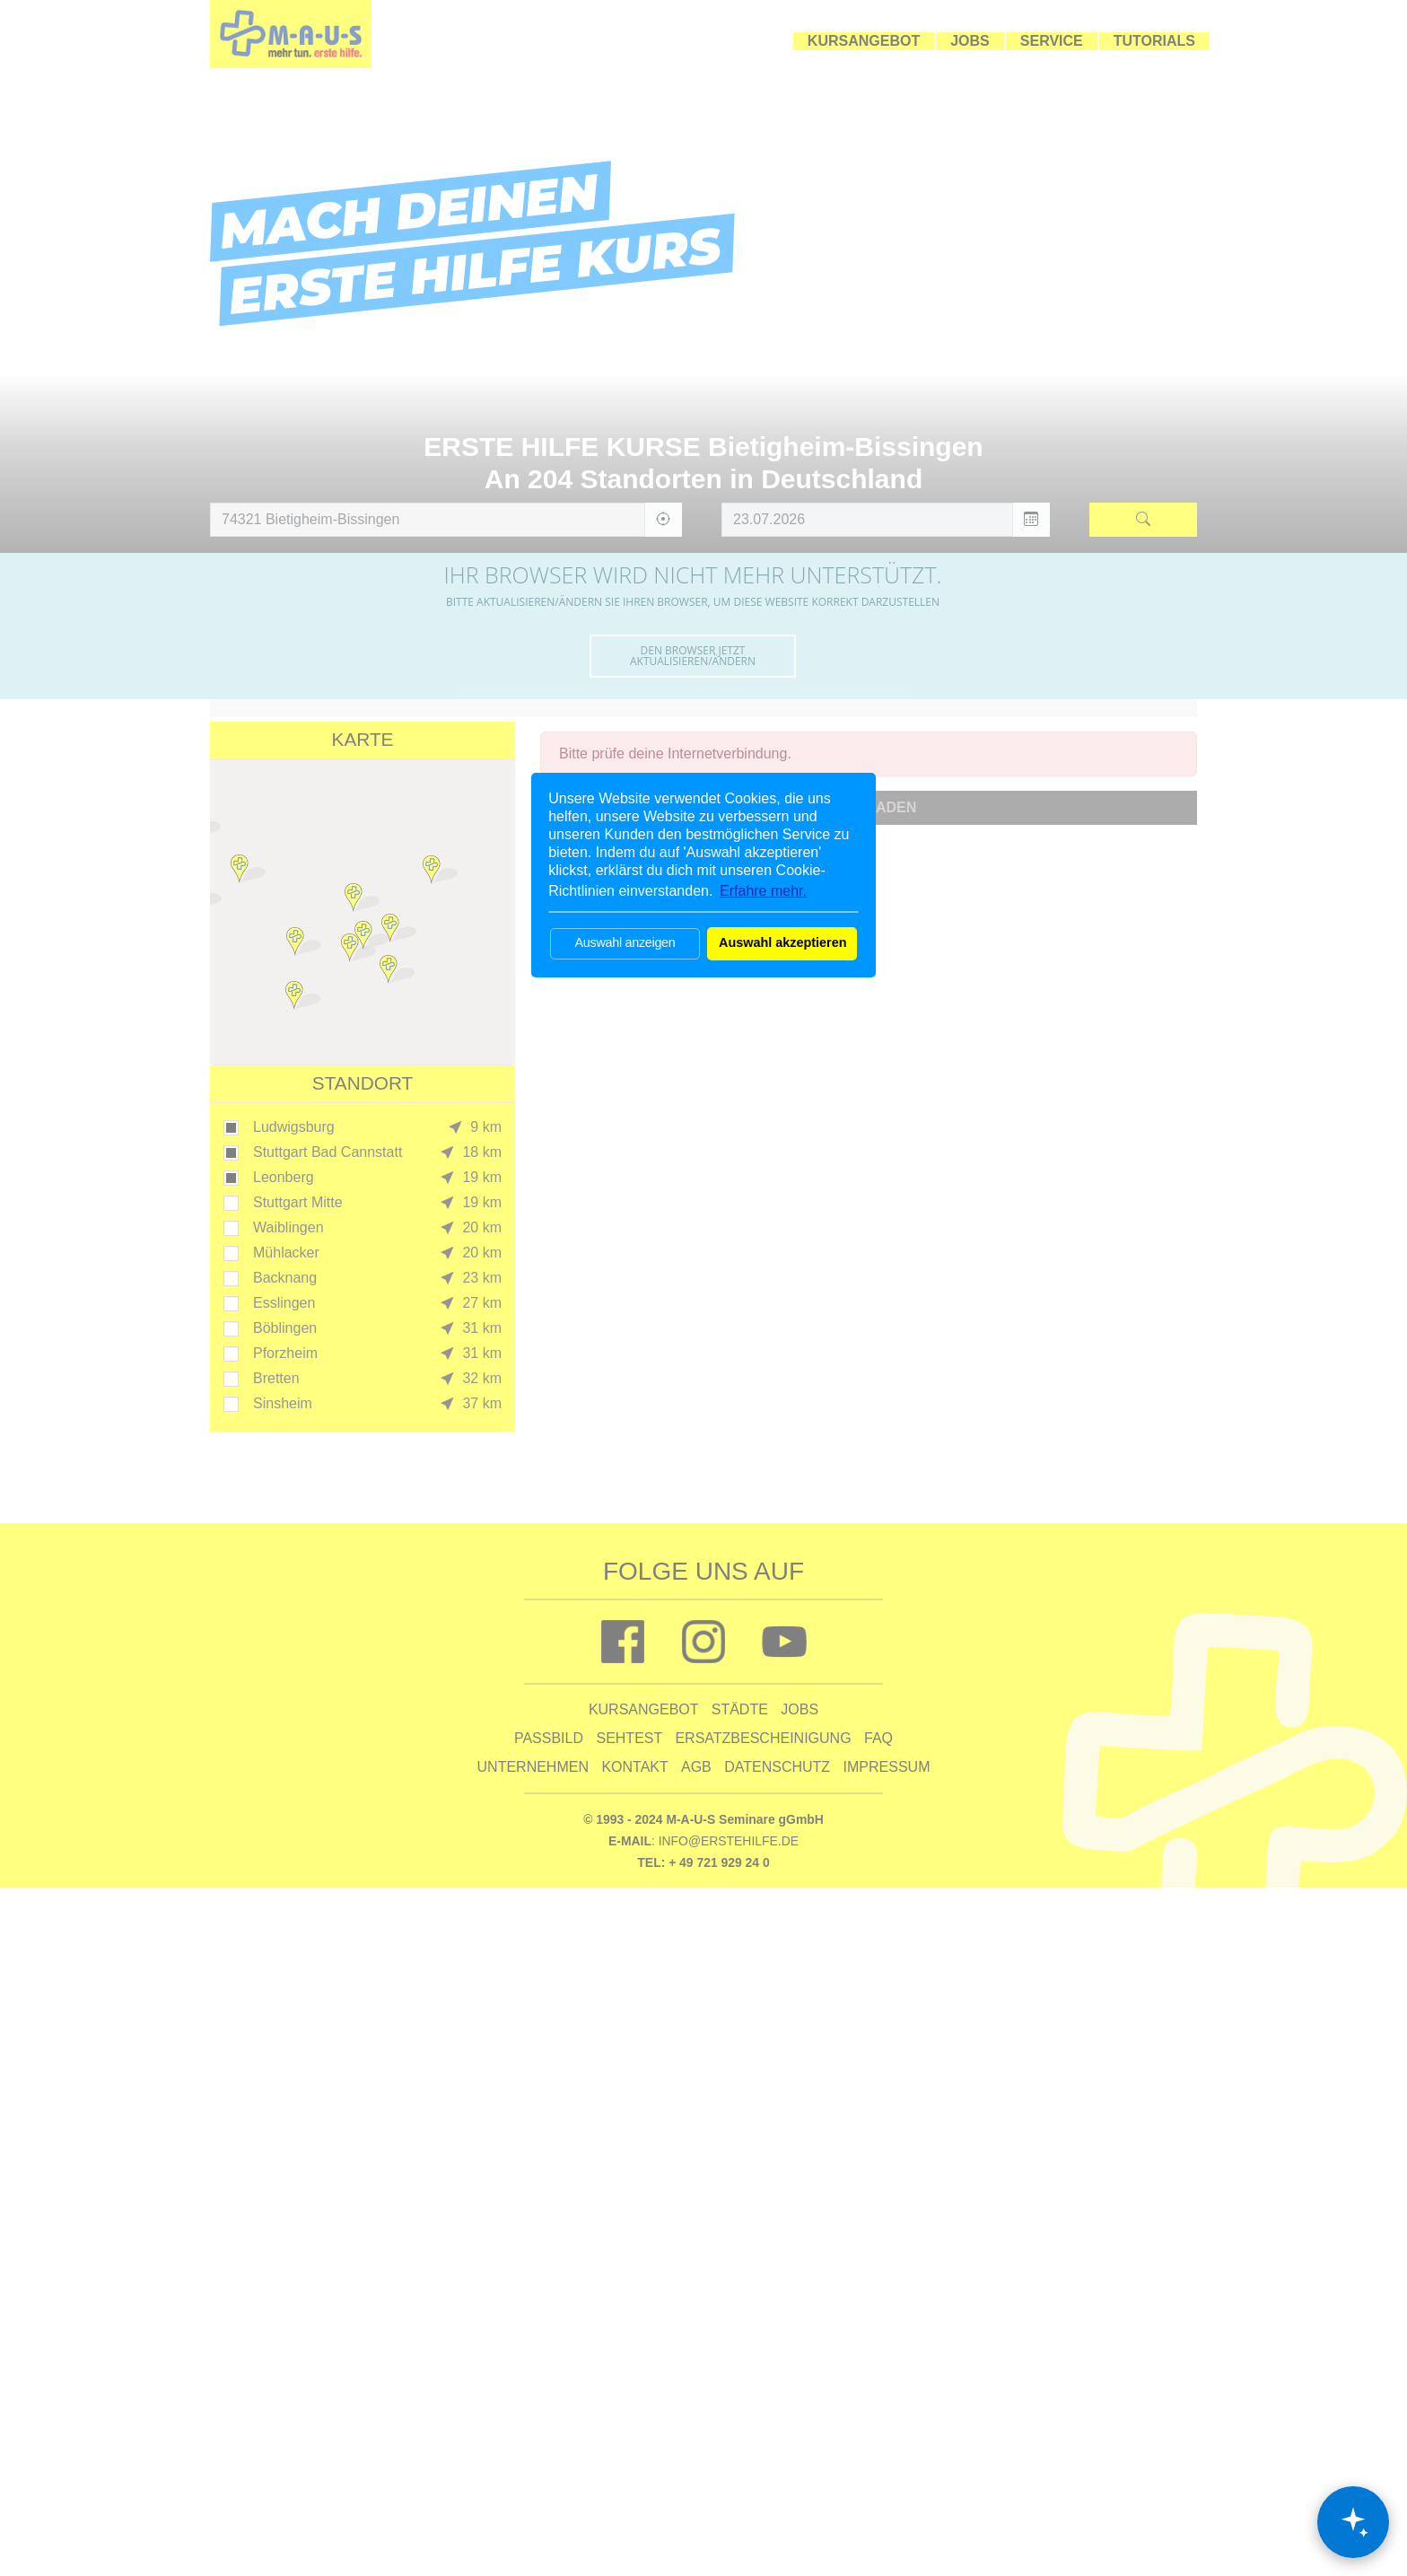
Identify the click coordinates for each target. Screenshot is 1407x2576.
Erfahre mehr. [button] (763, 890)
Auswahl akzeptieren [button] (782, 942)
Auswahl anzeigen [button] (624, 942)
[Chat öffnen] (1353, 2522)
